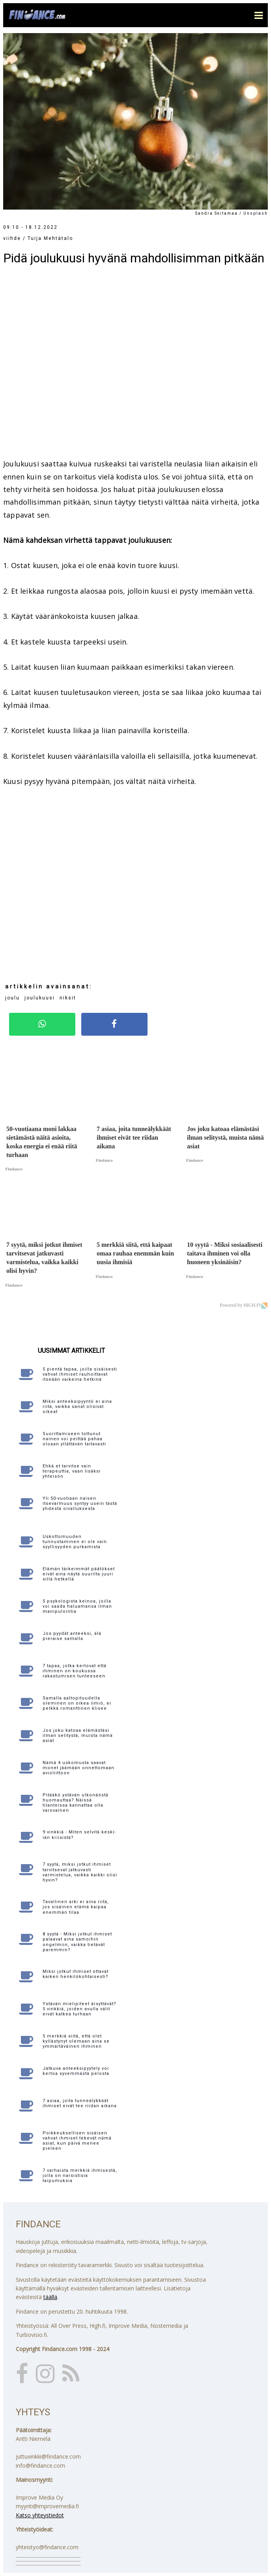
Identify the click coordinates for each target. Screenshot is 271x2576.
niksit (68, 998)
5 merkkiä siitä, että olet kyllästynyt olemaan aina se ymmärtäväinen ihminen (76, 2041)
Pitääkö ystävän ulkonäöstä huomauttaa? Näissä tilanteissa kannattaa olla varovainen (75, 1802)
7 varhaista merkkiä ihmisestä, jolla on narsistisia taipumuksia (80, 2175)
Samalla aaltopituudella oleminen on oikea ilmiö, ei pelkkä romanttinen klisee (77, 1703)
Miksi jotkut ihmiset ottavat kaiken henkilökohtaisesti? (75, 1974)
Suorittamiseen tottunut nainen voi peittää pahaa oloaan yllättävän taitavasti (74, 1439)
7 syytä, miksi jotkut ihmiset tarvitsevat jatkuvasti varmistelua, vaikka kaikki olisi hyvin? (80, 1872)
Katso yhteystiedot (40, 2515)
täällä (50, 2297)
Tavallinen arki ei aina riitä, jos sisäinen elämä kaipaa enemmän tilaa (76, 1907)
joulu (12, 998)
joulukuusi (39, 998)
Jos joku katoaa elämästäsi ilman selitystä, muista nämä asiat (78, 1735)
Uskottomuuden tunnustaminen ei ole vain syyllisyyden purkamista (75, 1541)
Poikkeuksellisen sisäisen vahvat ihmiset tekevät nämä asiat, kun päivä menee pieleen (77, 2140)
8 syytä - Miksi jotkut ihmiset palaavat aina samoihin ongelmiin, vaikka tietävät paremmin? (77, 1942)
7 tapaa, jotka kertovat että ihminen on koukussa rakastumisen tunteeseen (75, 1671)
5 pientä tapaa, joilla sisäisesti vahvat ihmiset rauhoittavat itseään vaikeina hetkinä (80, 1374)
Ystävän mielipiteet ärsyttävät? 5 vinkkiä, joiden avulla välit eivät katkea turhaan (79, 2009)
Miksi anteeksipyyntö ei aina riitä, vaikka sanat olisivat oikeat (77, 1406)
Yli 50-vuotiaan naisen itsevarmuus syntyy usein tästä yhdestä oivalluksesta (80, 1503)
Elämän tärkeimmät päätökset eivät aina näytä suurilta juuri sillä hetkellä (79, 1574)
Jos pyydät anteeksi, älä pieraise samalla (72, 1636)
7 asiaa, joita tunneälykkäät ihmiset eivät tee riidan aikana (80, 2103)
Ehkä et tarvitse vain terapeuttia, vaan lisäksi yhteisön (72, 1471)
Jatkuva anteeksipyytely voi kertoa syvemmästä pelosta (76, 2071)
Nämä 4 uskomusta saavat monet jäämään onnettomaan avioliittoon (78, 1768)
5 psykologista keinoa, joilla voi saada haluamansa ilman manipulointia (77, 1606)
